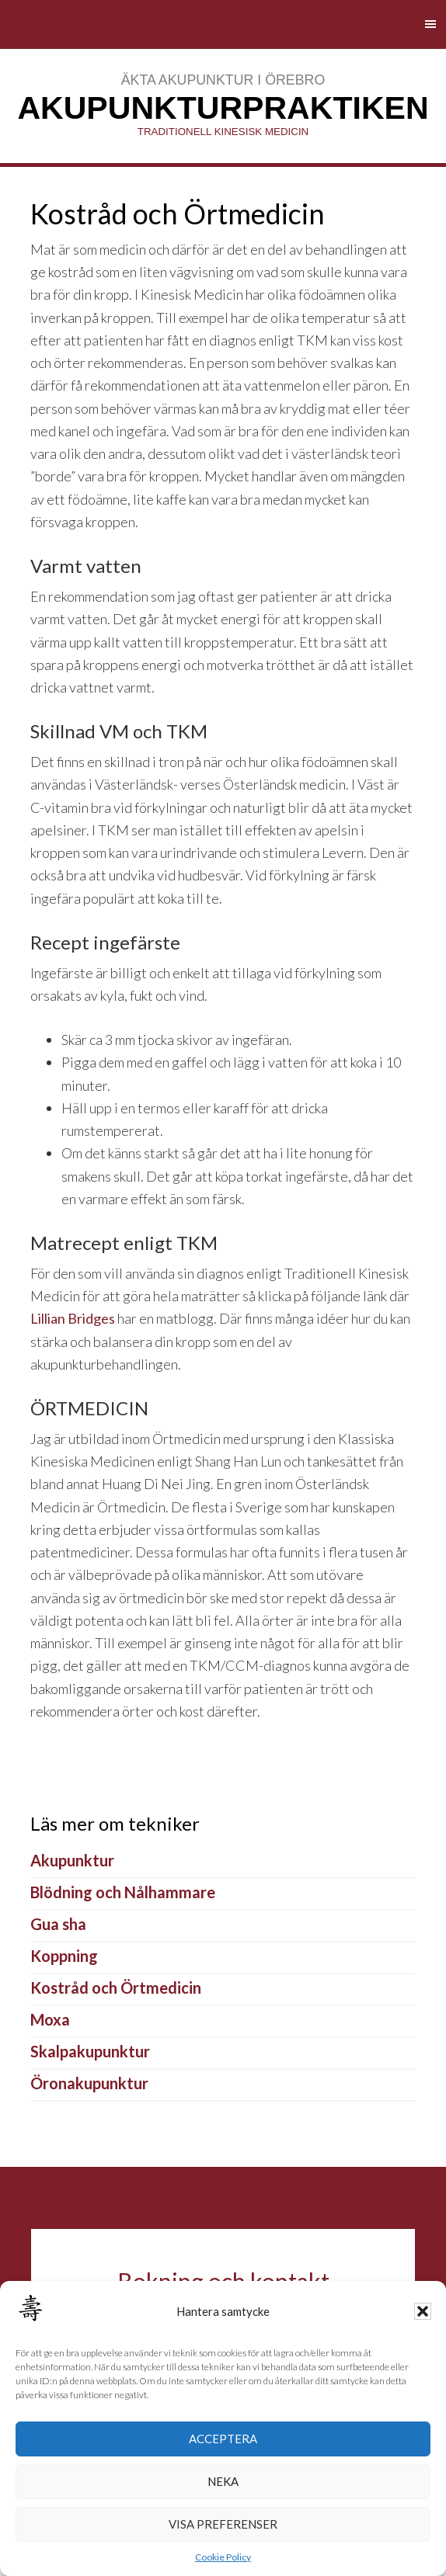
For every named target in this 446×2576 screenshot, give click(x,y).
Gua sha (58, 1924)
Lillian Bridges (72, 1318)
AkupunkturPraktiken (222, 108)
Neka (223, 2481)
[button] (422, 2311)
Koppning (64, 1955)
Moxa (50, 2019)
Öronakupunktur (89, 2083)
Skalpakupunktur (90, 2051)
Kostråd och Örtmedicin (115, 1987)
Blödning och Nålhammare (122, 1892)
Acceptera (223, 2439)
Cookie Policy (223, 2557)
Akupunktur (72, 1860)
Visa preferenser (223, 2524)
